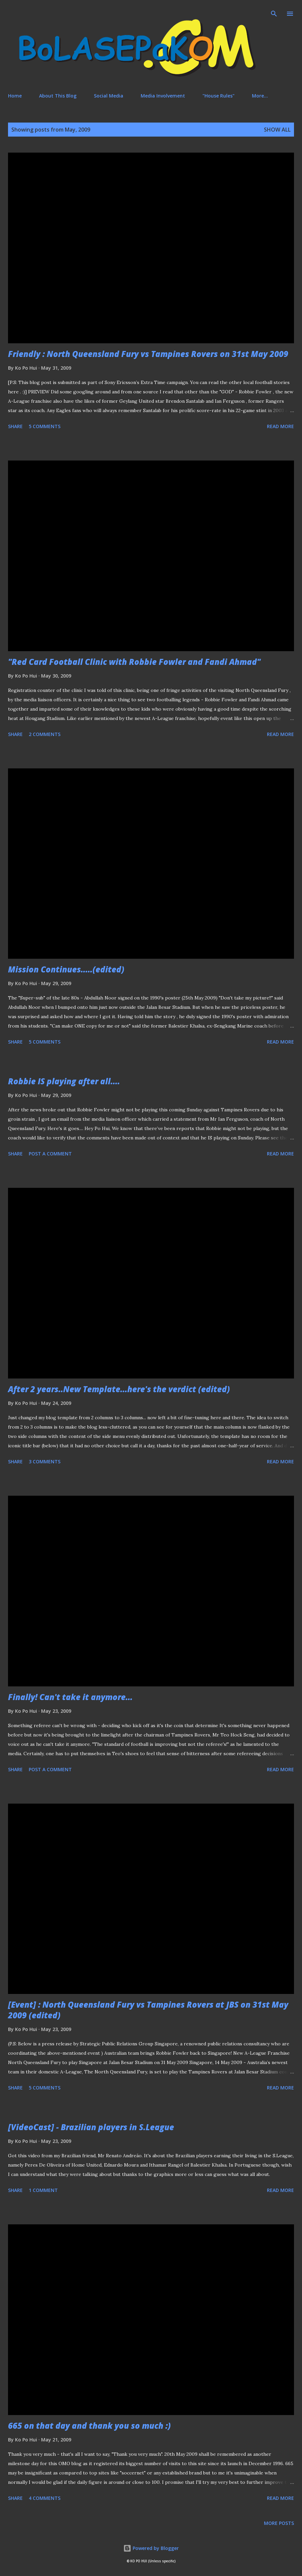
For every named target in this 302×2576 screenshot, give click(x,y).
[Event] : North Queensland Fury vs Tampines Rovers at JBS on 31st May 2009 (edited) (148, 2010)
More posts (279, 2523)
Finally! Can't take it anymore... (70, 1696)
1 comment (43, 2190)
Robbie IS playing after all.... (64, 1081)
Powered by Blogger (151, 2548)
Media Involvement (163, 96)
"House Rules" (218, 96)
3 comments (44, 1461)
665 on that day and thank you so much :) (89, 2425)
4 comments (44, 2498)
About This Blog (58, 96)
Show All (277, 129)
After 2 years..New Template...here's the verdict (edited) (119, 1389)
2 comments (44, 734)
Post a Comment (50, 1153)
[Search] (274, 12)
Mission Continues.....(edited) (66, 969)
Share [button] (15, 426)
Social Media (108, 96)
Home (15, 96)
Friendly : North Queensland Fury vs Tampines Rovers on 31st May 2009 (148, 353)
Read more (280, 426)
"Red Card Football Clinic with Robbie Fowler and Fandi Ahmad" (134, 661)
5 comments (44, 426)
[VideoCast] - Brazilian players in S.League (91, 2127)
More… (260, 96)
